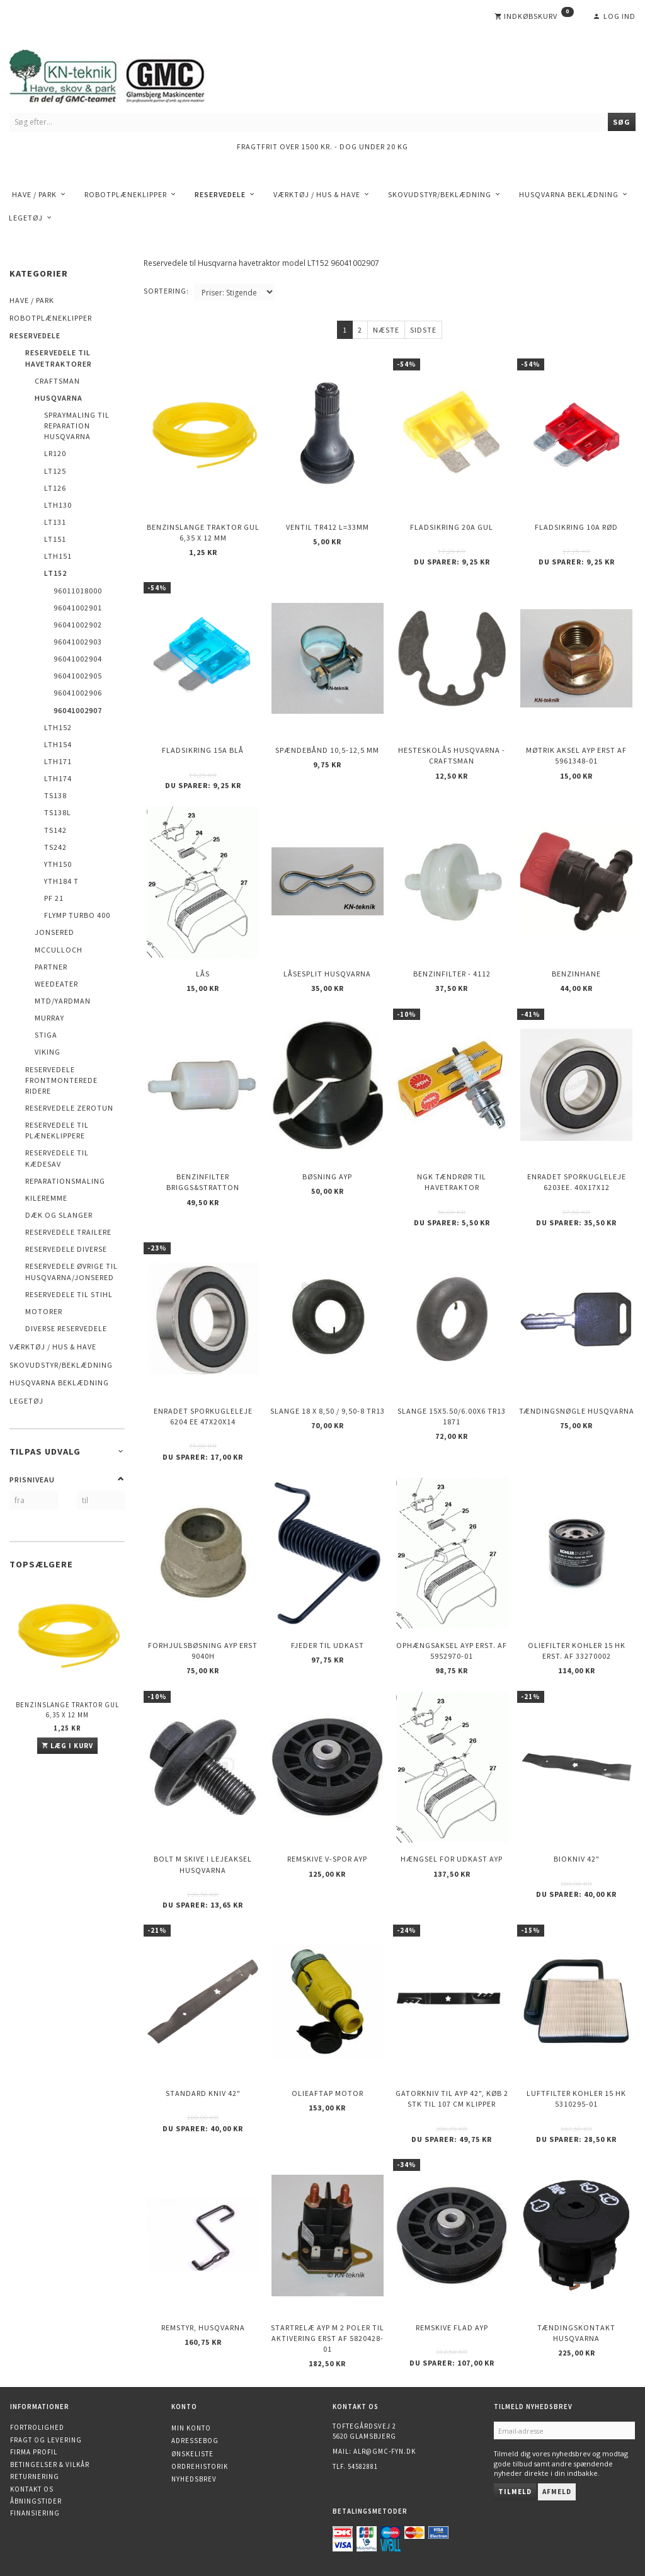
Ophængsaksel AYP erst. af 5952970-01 (451, 1650)
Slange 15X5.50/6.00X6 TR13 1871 (451, 1416)
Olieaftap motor (327, 2093)
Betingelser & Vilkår (49, 2464)
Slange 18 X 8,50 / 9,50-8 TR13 (327, 1411)
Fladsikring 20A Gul (451, 527)
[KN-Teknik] (122, 74)
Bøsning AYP (327, 1176)
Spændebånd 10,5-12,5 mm (327, 750)
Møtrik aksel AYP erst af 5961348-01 (576, 755)
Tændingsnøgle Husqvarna (576, 1411)
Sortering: (166, 290)
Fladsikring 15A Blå (203, 750)
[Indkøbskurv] (534, 16)
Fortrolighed (37, 2427)
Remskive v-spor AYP (327, 1858)
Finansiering (35, 2513)
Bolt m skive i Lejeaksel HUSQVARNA (203, 1864)
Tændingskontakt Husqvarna (576, 2333)
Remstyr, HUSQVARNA (203, 2327)
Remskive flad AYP (452, 2327)
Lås (203, 973)
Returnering (34, 2476)
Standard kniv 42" (203, 2093)
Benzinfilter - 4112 (452, 973)
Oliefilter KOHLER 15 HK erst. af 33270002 (576, 1650)
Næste (386, 330)
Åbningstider (36, 2501)
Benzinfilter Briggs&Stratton (202, 1182)
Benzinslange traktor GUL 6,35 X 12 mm (67, 1709)
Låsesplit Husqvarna (327, 973)
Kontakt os (32, 2489)
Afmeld (556, 2491)
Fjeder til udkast (327, 1645)
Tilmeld (515, 2491)
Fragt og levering (46, 2440)
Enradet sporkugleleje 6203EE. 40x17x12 (576, 1182)
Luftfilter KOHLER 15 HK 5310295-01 (576, 2098)
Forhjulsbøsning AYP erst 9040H (203, 1650)
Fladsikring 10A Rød (576, 527)
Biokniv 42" (577, 1858)
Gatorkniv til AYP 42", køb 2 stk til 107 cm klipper (452, 2098)
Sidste (423, 330)
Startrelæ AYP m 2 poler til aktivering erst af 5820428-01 (327, 2338)
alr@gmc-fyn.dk (384, 2451)
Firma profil (33, 2451)
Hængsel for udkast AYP (452, 1858)
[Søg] (622, 122)
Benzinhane (576, 973)
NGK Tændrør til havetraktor (451, 1182)
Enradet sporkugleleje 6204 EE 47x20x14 (203, 1416)
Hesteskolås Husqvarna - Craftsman (451, 755)
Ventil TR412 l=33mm (327, 527)
